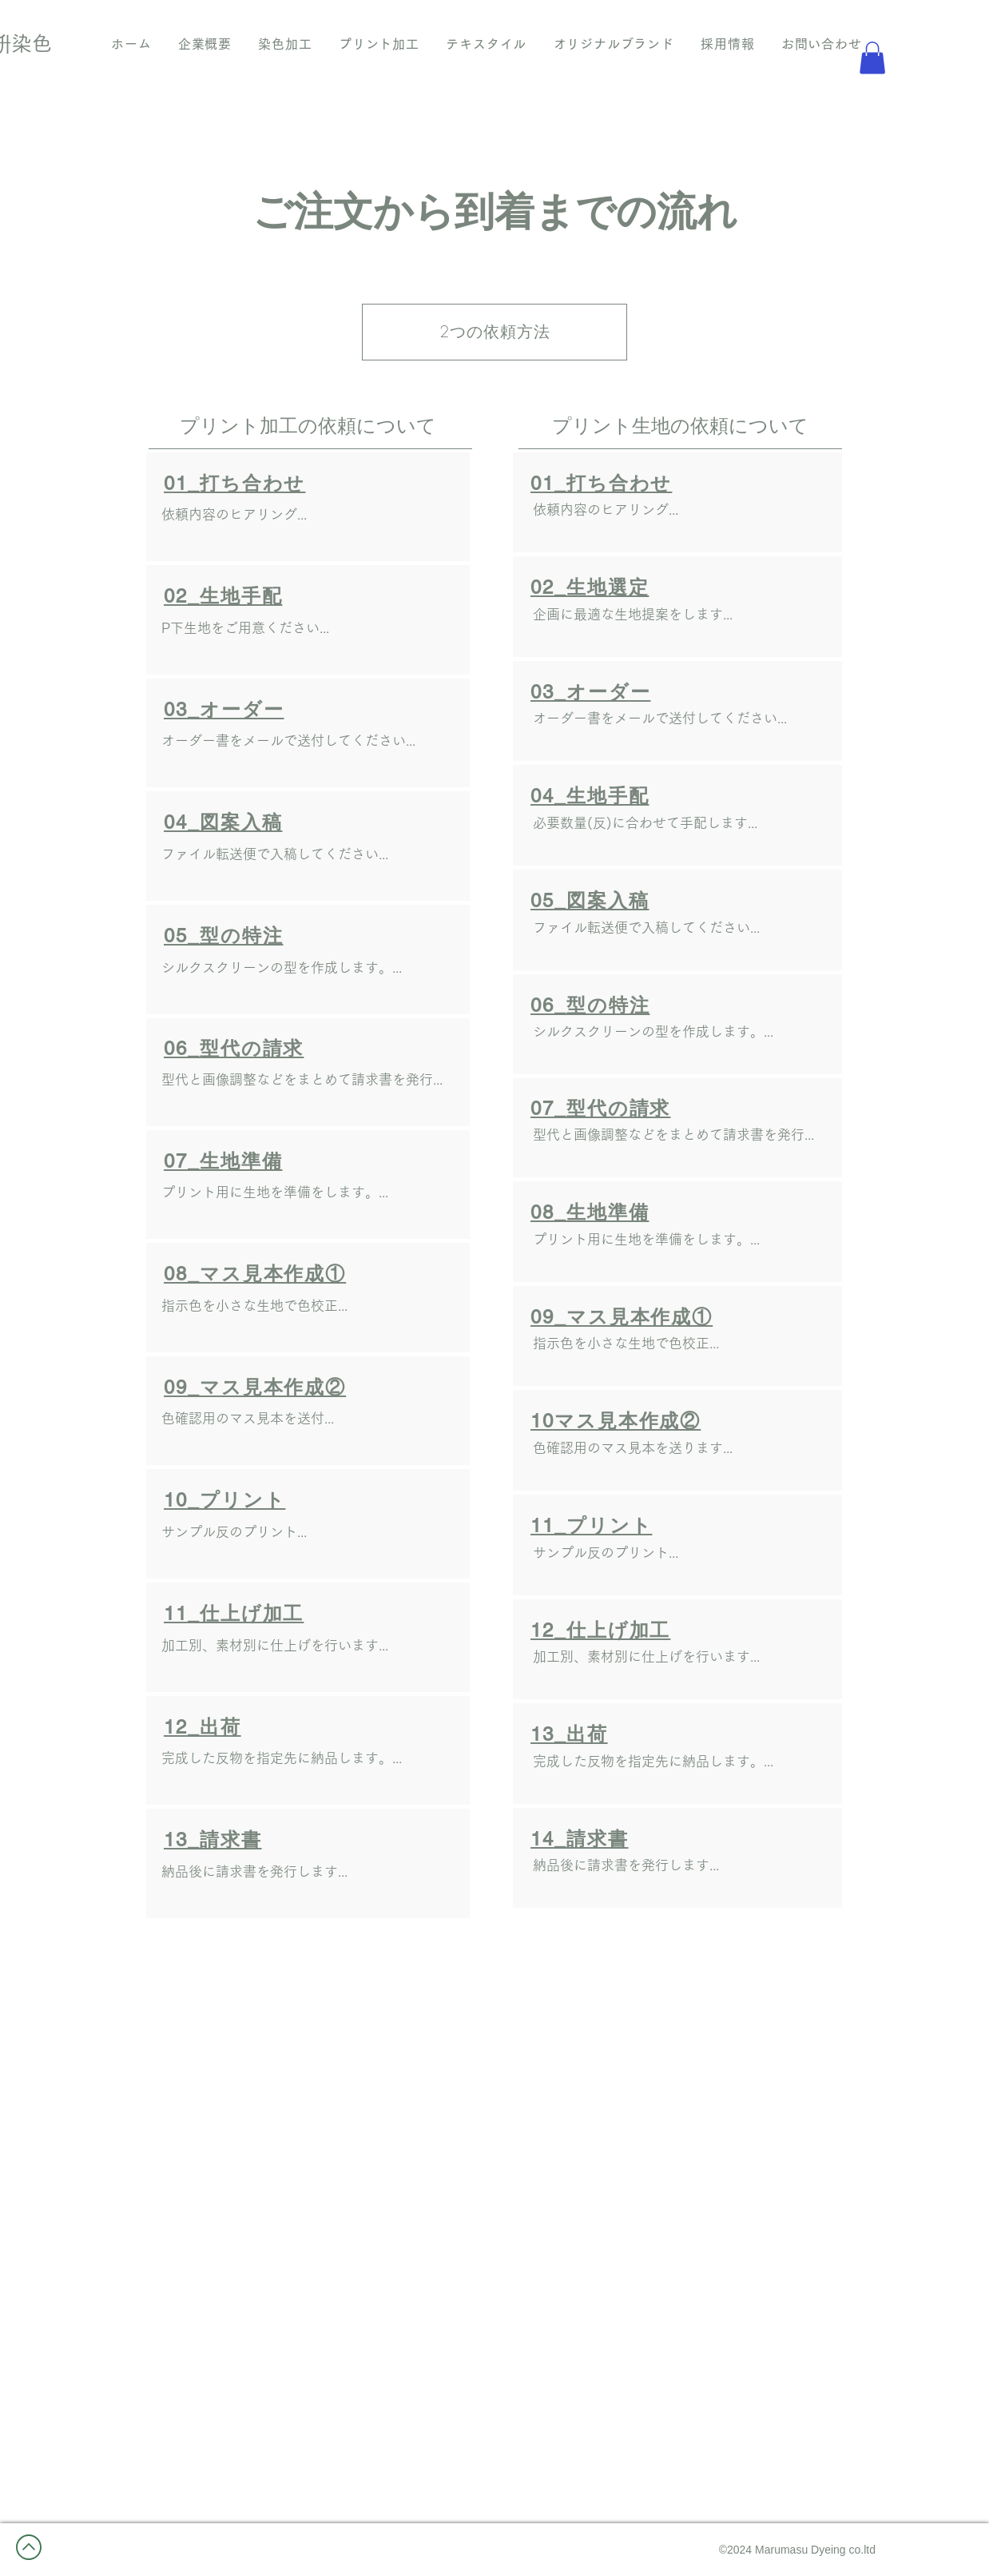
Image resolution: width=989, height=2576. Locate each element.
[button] (872, 58)
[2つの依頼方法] (494, 332)
